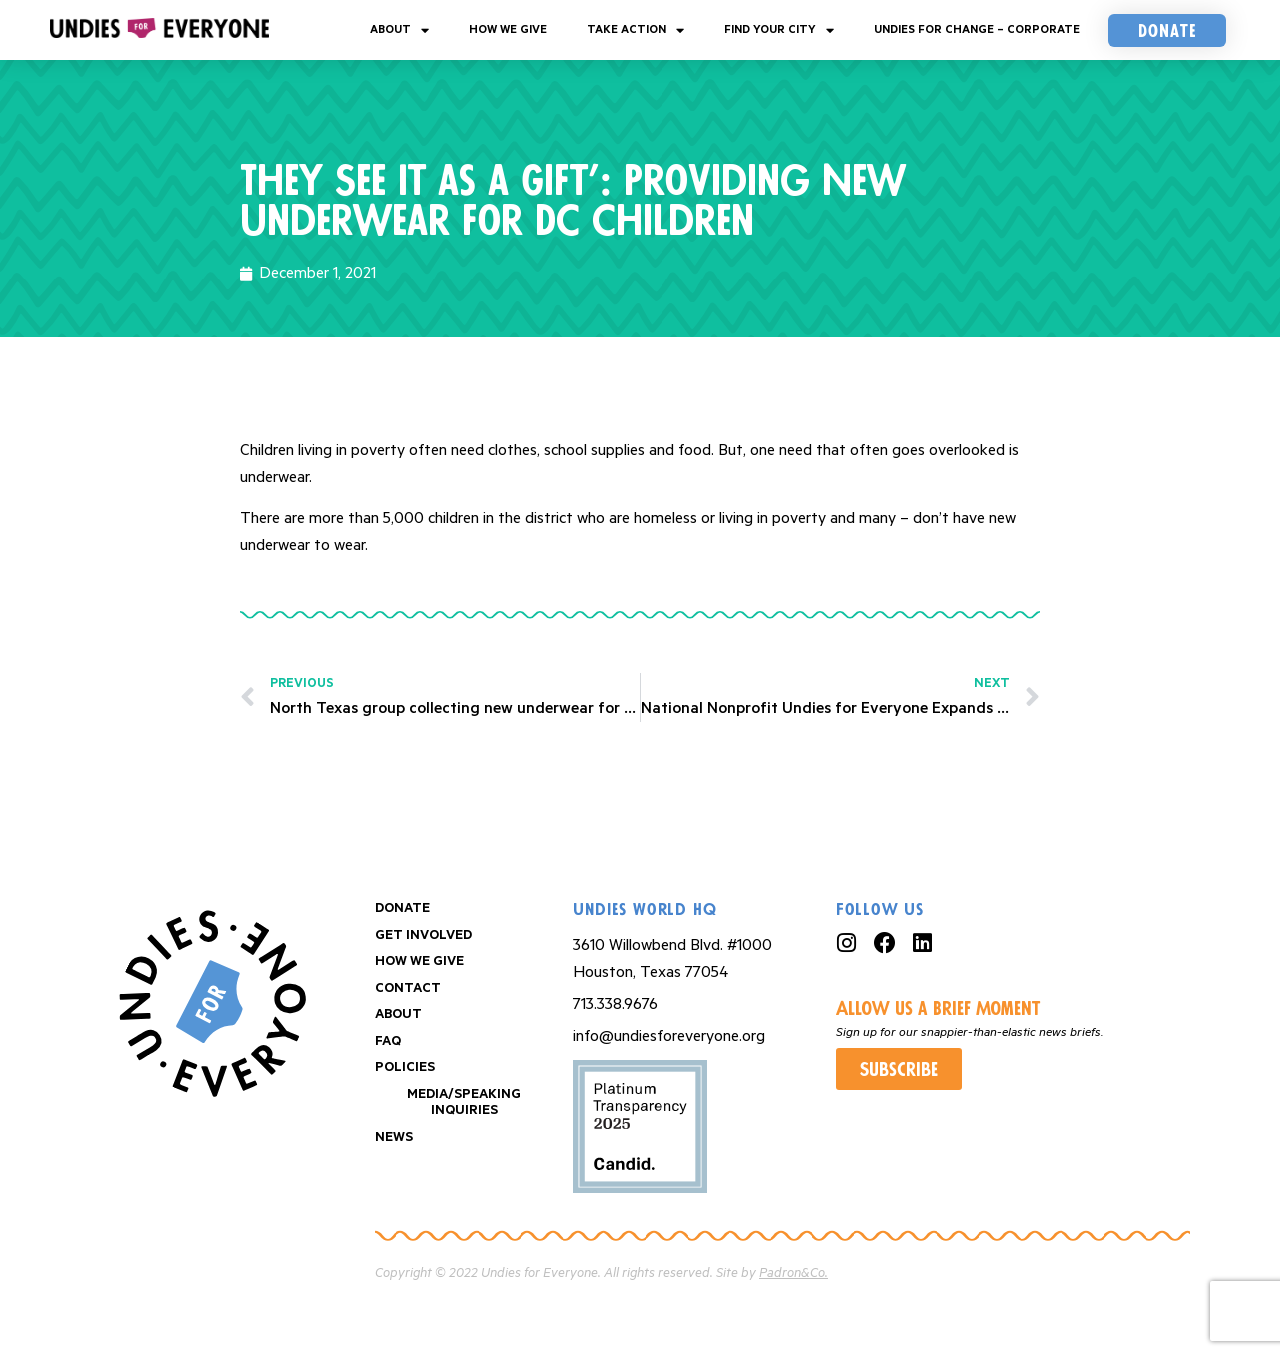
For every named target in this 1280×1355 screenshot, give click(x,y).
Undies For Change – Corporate (977, 29)
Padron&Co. (793, 1273)
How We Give (508, 29)
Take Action (635, 30)
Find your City (779, 30)
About (399, 30)
